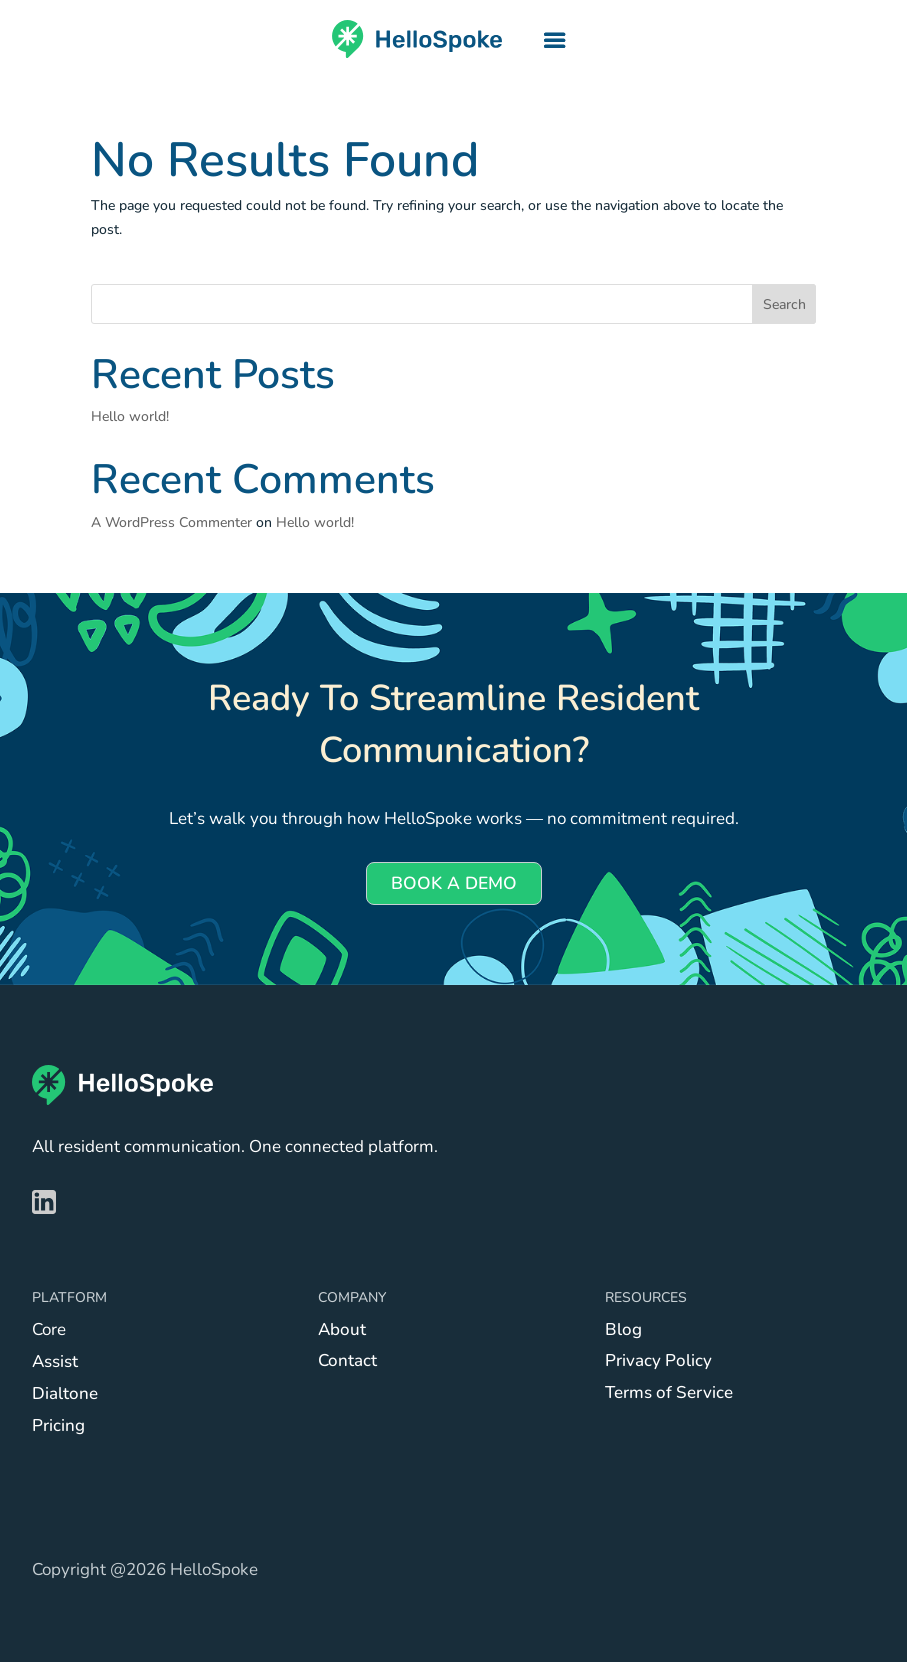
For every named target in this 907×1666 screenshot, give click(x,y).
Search (784, 304)
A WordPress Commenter (171, 522)
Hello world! (130, 416)
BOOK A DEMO (454, 885)
